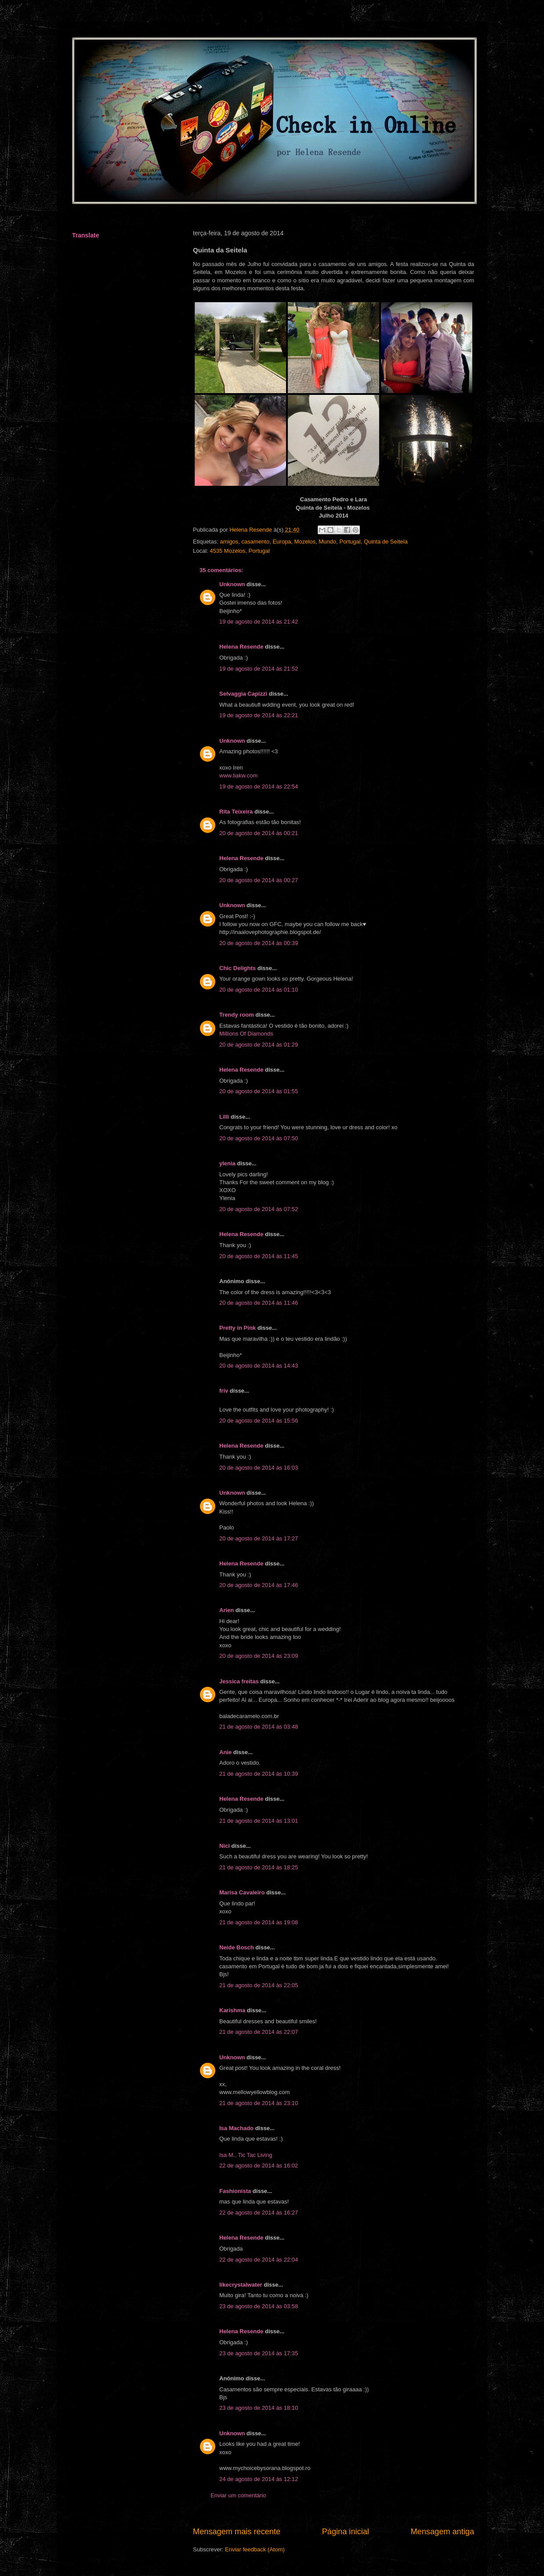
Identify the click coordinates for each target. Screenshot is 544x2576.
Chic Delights (237, 968)
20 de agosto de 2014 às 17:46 (258, 1585)
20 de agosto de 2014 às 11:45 (258, 1256)
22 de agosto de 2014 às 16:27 (258, 2212)
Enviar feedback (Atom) (255, 2549)
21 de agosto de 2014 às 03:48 (258, 1726)
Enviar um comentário (238, 2495)
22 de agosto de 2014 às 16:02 (258, 2165)
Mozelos (305, 541)
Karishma (232, 2010)
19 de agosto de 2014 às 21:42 (258, 621)
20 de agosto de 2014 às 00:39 (258, 943)
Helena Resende (241, 646)
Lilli (224, 1116)
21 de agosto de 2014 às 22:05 (258, 1985)
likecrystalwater (240, 2284)
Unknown (232, 584)
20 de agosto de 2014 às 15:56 (258, 1420)
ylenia (227, 1163)
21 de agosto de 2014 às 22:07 (258, 2032)
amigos (229, 541)
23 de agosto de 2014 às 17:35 (258, 2353)
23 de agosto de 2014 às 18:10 (258, 2408)
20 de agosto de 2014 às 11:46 (258, 1302)
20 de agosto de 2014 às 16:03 (258, 1467)
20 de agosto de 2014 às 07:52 (258, 1209)
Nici (224, 1846)
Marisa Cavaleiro (242, 1892)
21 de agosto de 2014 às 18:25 (258, 1867)
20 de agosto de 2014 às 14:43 (258, 1365)
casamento (256, 541)
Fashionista (235, 2191)
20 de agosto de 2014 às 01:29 (258, 1044)
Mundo (327, 541)
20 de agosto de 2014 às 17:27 (258, 1538)
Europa (281, 541)
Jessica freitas (239, 1681)
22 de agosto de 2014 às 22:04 (258, 2259)
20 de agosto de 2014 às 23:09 (258, 1656)
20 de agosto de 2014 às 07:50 (258, 1138)
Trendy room (236, 1014)
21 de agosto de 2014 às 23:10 (258, 2103)
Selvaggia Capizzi (243, 693)
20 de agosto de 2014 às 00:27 (258, 880)
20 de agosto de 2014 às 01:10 (258, 989)
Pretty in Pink (237, 1327)
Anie (225, 1752)
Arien (226, 1610)
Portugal (349, 541)
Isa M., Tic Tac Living (245, 2155)
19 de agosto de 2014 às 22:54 (258, 786)
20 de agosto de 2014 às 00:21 (258, 833)
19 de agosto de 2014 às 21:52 (258, 668)
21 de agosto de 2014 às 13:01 (258, 1820)
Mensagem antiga (442, 2531)
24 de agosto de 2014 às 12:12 (258, 2479)
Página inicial (345, 2531)
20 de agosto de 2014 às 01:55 (258, 1091)
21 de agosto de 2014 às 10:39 (258, 1773)
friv (223, 1390)
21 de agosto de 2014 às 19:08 (258, 1922)
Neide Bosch (236, 1947)
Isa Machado (236, 2128)
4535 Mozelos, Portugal (240, 550)
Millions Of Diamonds (246, 1033)
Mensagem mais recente (236, 2531)
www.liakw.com (238, 775)
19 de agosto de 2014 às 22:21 (258, 715)
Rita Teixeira (236, 811)
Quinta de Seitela (386, 541)
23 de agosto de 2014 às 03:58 (258, 2306)
